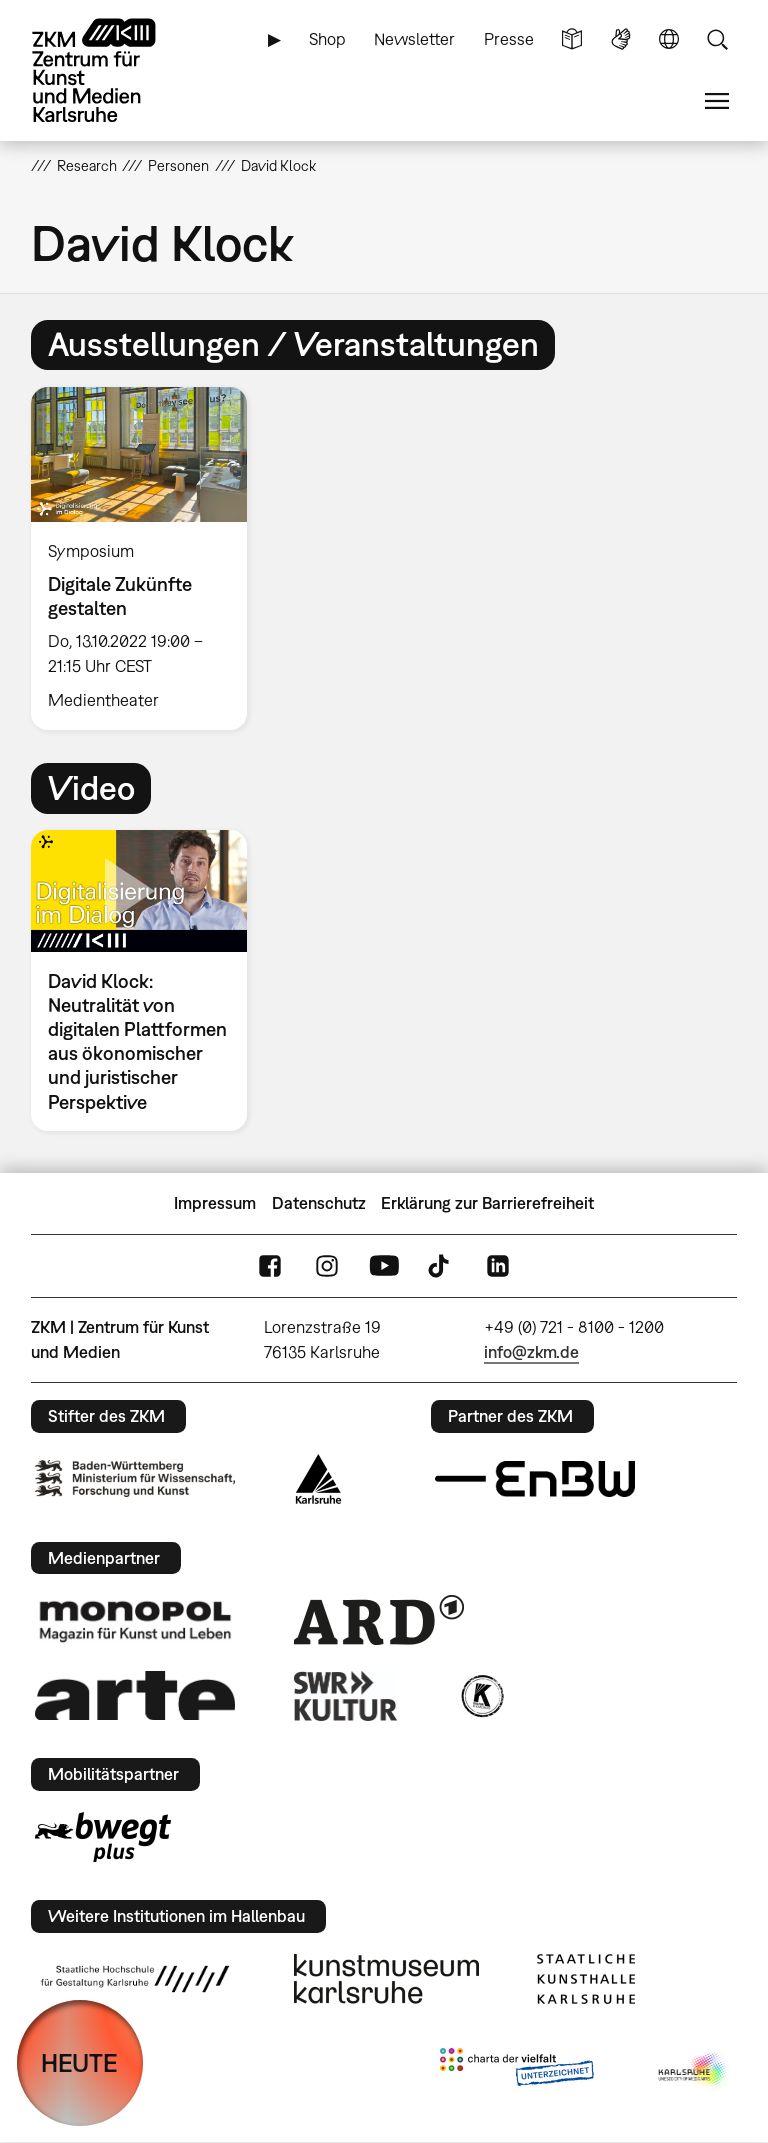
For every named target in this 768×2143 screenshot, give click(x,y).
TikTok (441, 1266)
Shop (327, 39)
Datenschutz (319, 1203)
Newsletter (414, 39)
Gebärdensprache (621, 39)
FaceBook (270, 1266)
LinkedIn (498, 1266)
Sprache (669, 39)
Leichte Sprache (572, 39)
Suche (717, 39)
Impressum (215, 1203)
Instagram (327, 1266)
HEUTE (79, 2062)
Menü (717, 101)
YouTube (384, 1266)
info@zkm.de (531, 1352)
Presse (509, 39)
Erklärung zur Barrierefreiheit (487, 1203)
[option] (147, 558)
